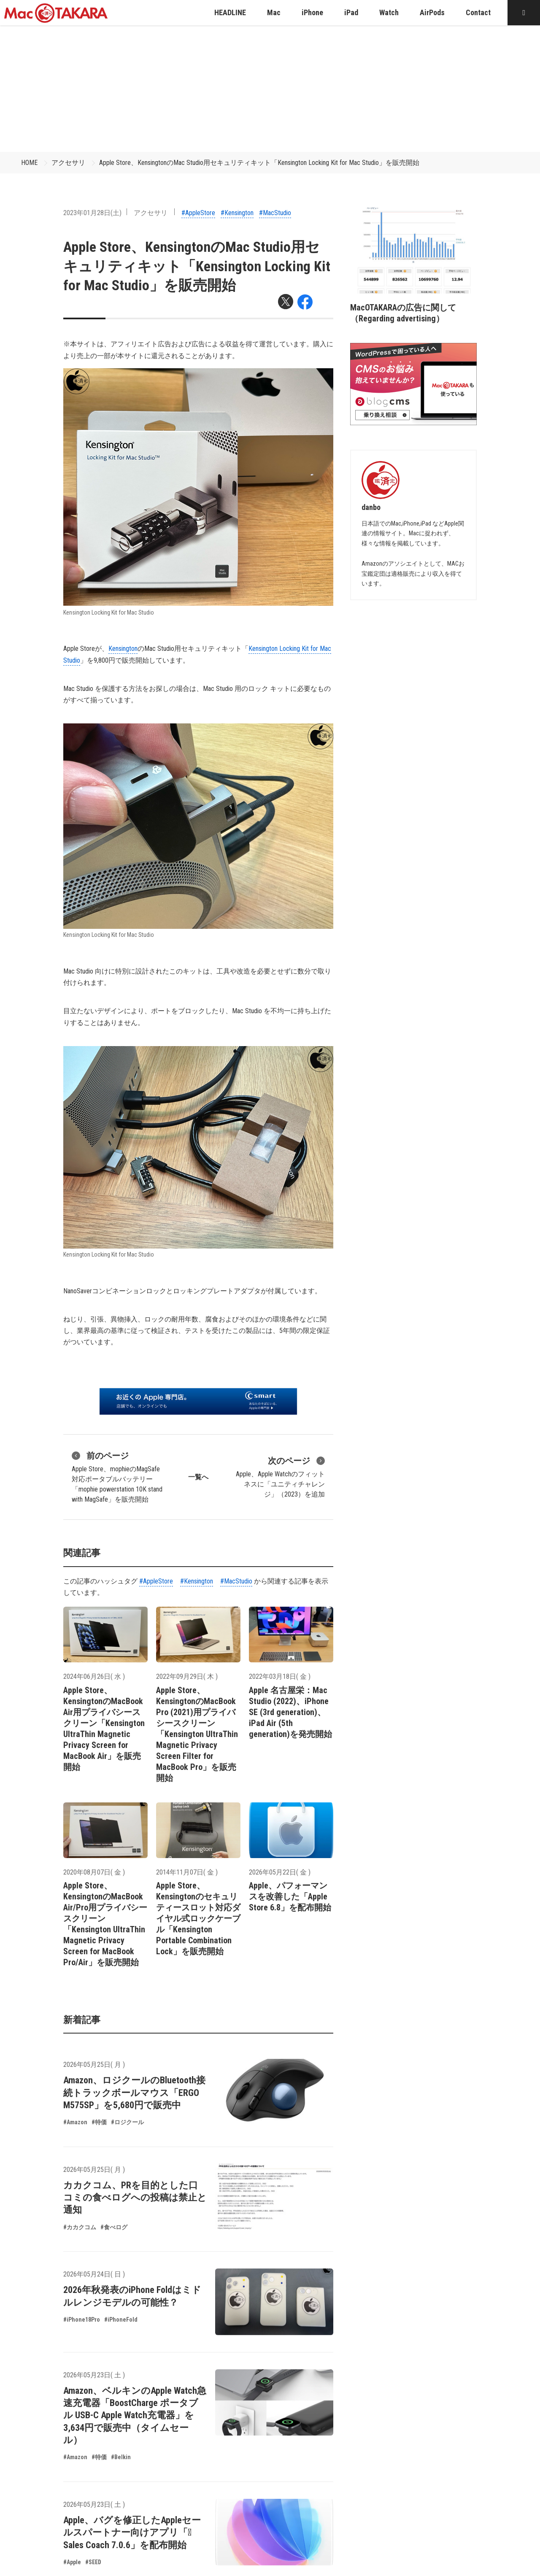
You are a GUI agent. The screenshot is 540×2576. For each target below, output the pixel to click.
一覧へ (198, 1477)
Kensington (123, 649)
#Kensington (237, 213)
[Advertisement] (270, 89)
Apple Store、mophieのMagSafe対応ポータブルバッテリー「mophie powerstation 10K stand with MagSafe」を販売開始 (117, 1476)
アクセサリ (68, 163)
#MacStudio (275, 213)
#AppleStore (198, 213)
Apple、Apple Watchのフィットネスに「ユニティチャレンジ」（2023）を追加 (280, 1476)
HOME (29, 163)
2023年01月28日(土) (92, 213)
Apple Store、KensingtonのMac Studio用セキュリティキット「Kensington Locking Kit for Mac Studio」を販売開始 (259, 163)
